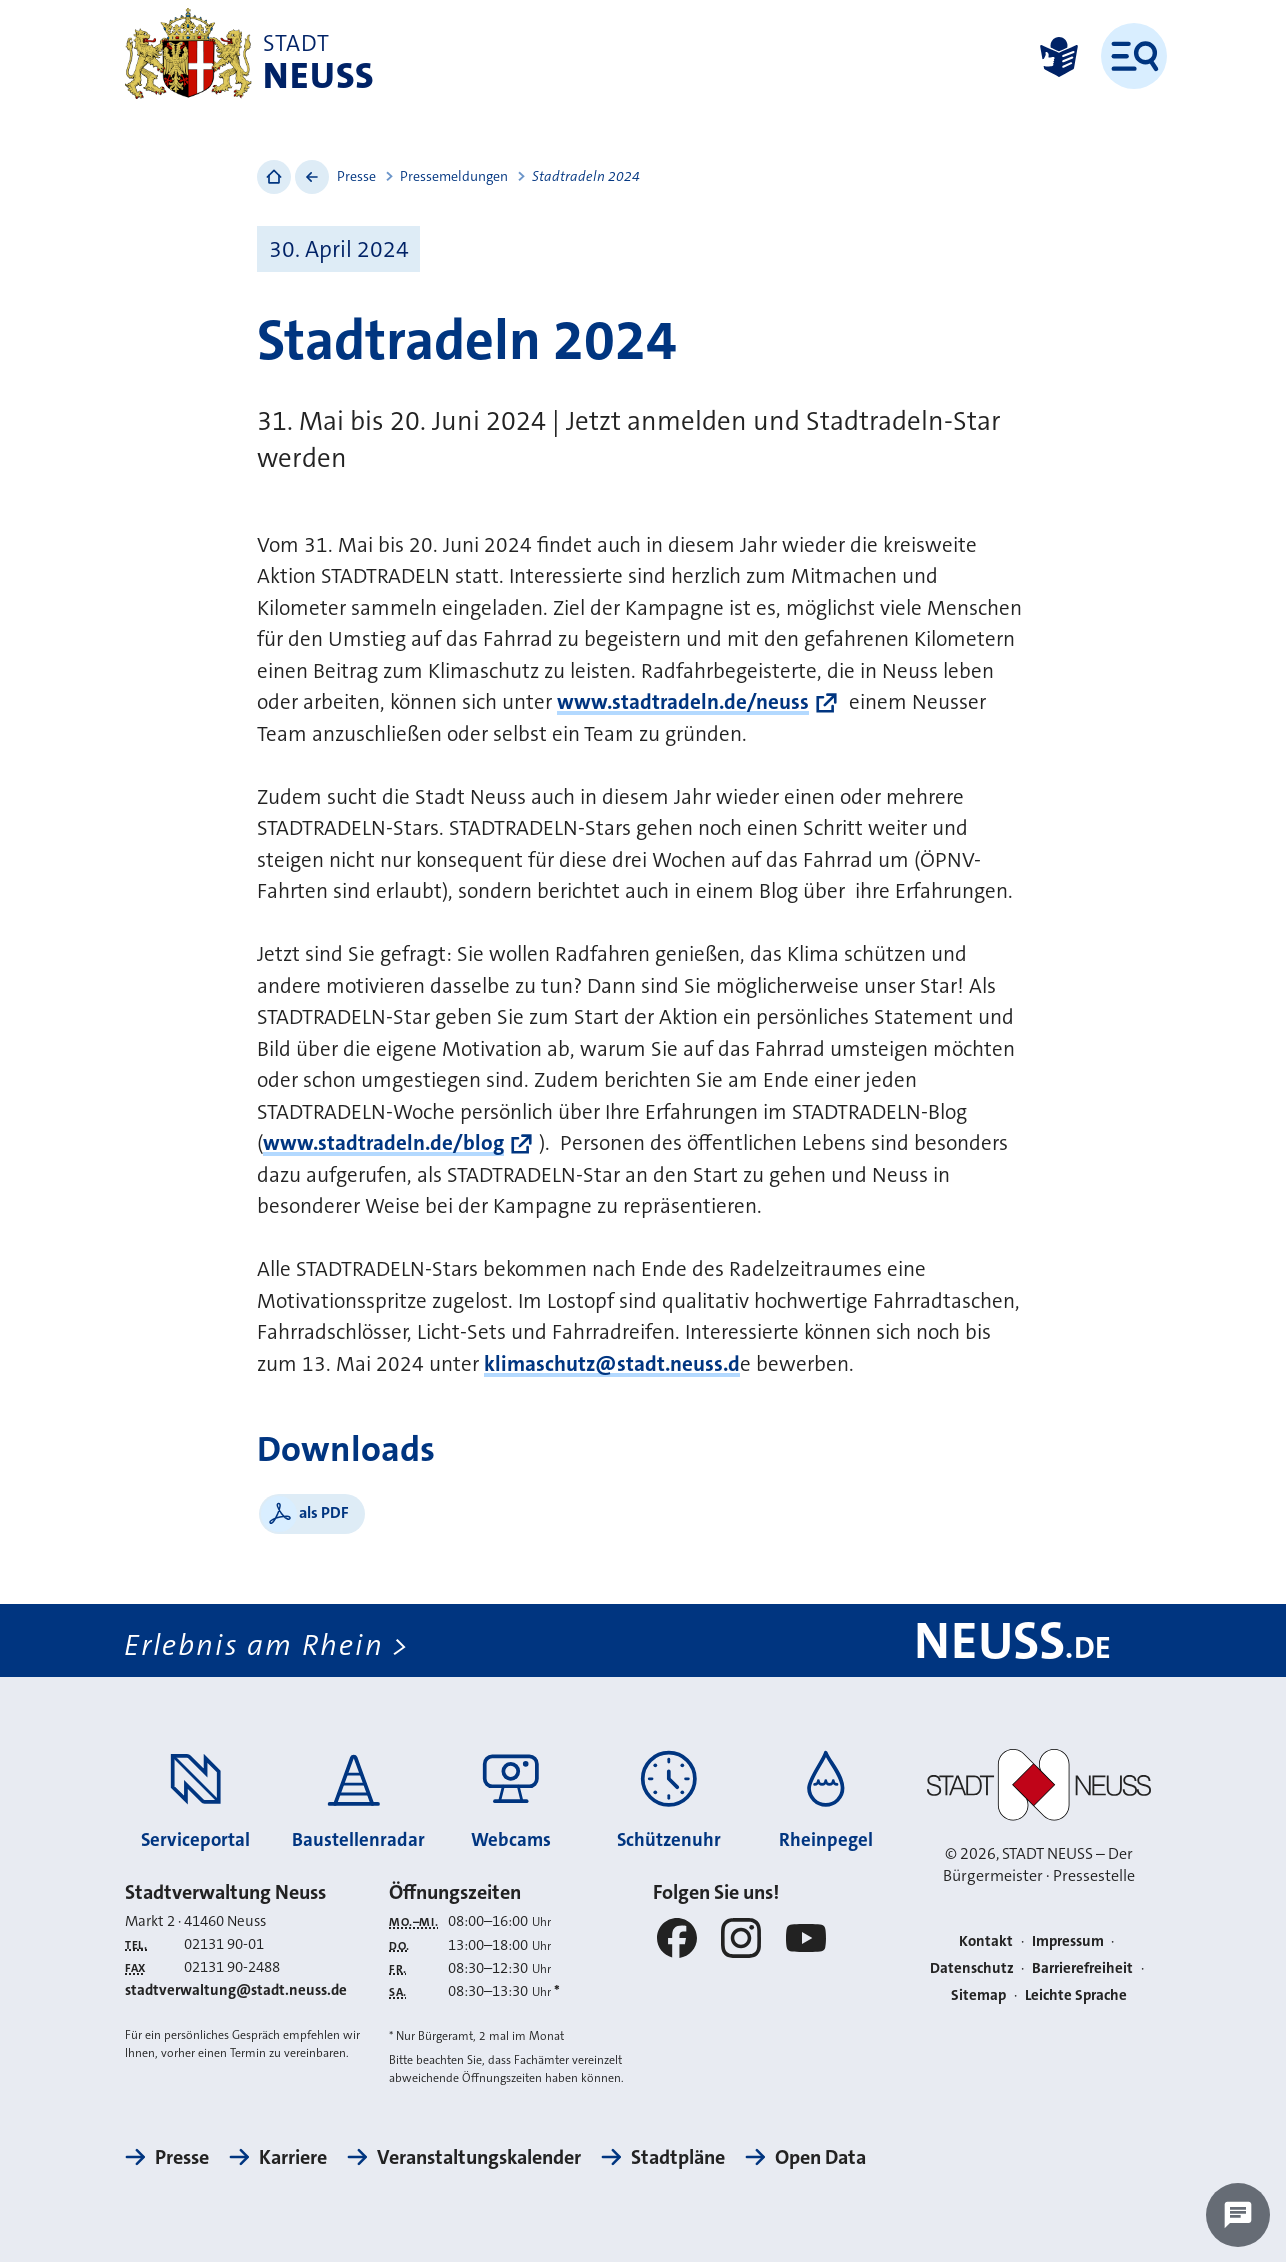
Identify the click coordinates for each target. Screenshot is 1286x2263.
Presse (356, 176)
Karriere (293, 2158)
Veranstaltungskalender (479, 2158)
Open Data (820, 2158)
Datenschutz (972, 1968)
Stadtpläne (678, 2158)
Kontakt (986, 1942)
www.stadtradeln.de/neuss (683, 702)
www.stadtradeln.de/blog (383, 1143)
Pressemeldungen (454, 176)
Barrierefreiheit (1082, 1968)
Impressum (1068, 1942)
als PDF (324, 1512)
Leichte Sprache (1076, 1995)
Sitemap (978, 1995)
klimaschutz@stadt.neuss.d (612, 1364)
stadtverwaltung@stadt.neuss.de (236, 1991)
